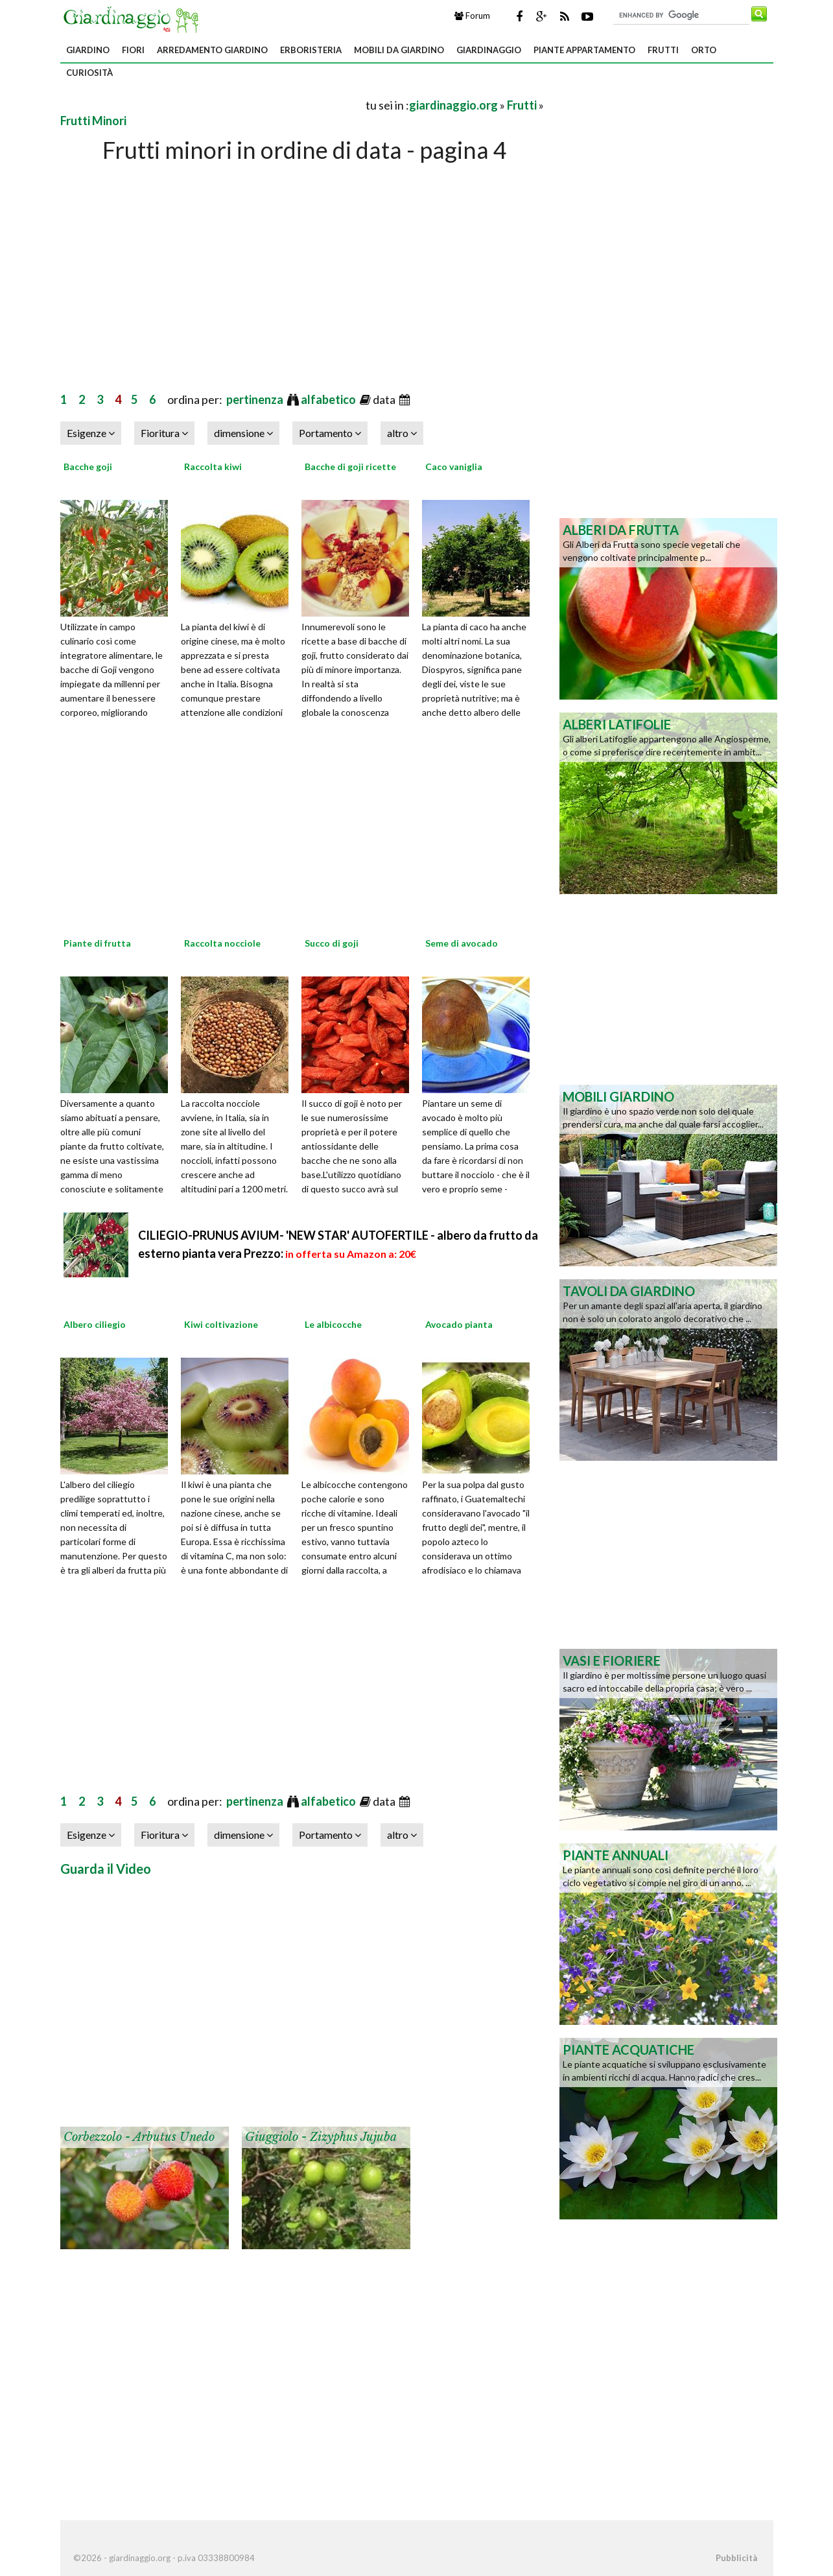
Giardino (88, 50)
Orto (703, 50)
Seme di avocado (461, 943)
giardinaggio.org (453, 105)
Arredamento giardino (212, 50)
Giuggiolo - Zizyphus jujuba (321, 2137)
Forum (472, 15)
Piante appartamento (584, 50)
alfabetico (329, 399)
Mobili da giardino (399, 50)
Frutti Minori (93, 120)
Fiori (133, 50)
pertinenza (255, 399)
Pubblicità (736, 2558)
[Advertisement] (212, 105)
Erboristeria (311, 50)
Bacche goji (88, 466)
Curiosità (89, 72)
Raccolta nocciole (222, 943)
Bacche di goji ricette (350, 466)
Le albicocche (333, 1324)
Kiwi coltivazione (221, 1324)
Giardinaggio (488, 50)
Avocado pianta (459, 1324)
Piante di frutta (97, 943)
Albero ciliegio (95, 1324)
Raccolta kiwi (213, 466)
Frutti (663, 50)
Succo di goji (331, 943)
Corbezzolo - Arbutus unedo (139, 2137)
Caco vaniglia (453, 466)
